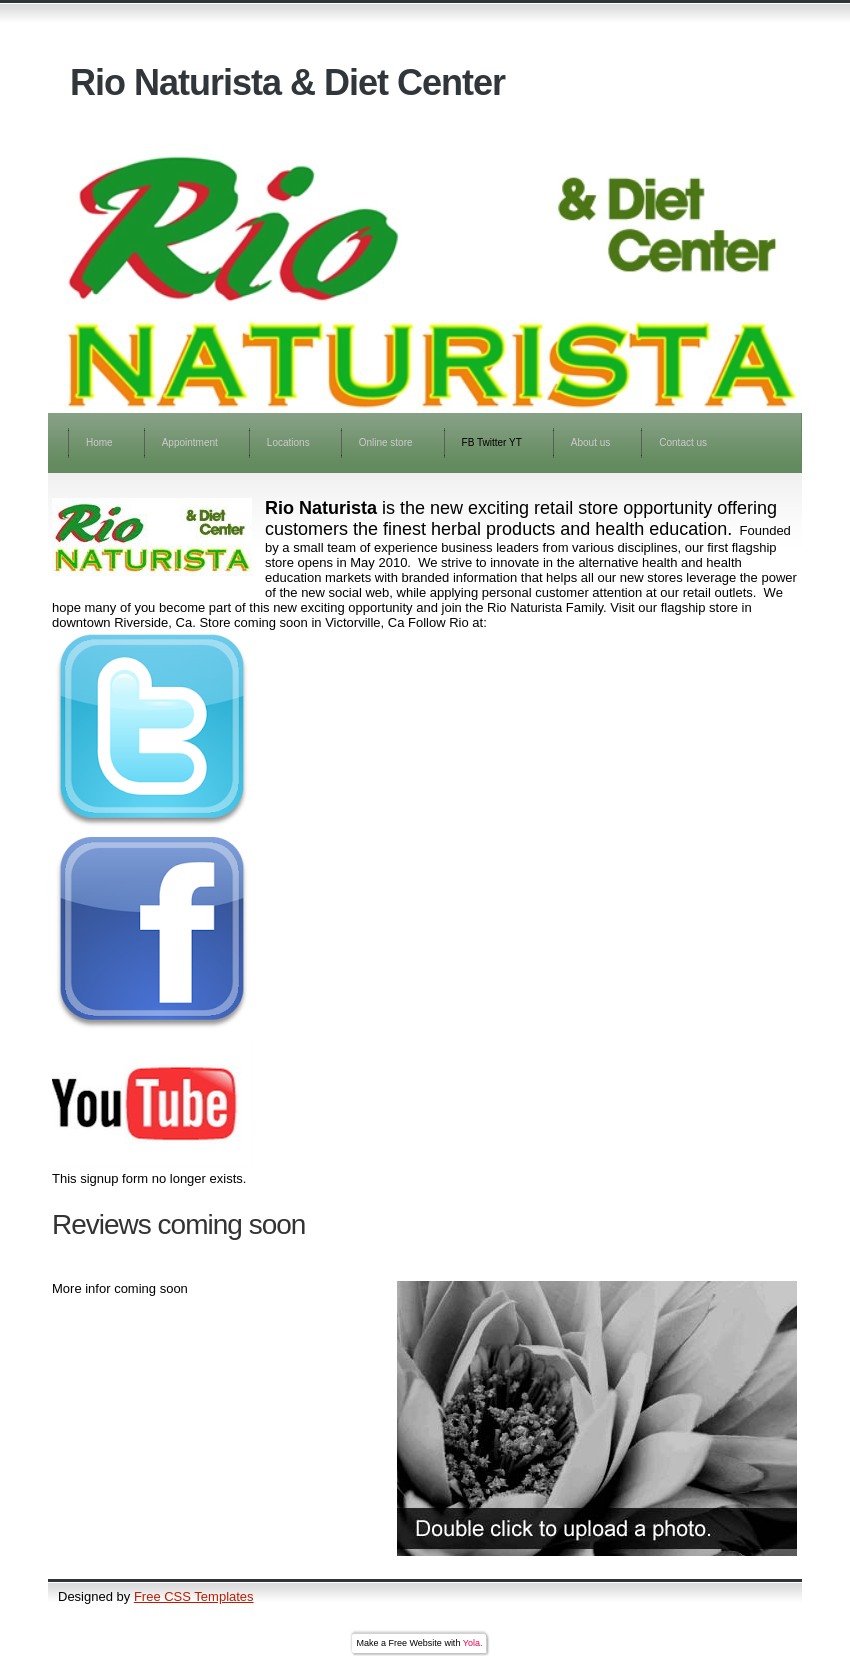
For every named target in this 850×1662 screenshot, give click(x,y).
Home (99, 442)
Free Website (415, 1643)
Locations (288, 442)
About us (590, 442)
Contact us (683, 442)
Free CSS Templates (194, 1596)
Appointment (190, 442)
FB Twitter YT (492, 442)
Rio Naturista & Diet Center (287, 82)
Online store (386, 442)
